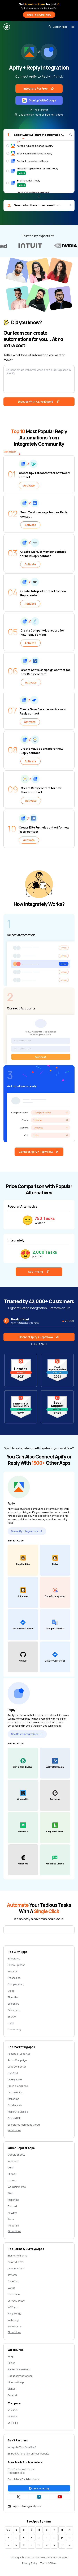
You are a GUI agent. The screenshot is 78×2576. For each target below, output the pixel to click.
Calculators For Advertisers (23, 2479)
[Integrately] (6, 27)
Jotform (12, 2275)
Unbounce (14, 2294)
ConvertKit (14, 2118)
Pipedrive (13, 1997)
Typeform (13, 2281)
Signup (12, 2388)
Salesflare (13, 2003)
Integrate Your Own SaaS (22, 2447)
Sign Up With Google (39, 100)
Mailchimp (13, 2098)
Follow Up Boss (16, 1965)
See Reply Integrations (27, 1734)
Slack (11, 2193)
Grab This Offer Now (39, 14)
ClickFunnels (15, 2105)
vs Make (12, 2416)
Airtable (12, 2212)
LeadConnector (17, 2066)
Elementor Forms (17, 2255)
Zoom (11, 2219)
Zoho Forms (14, 2326)
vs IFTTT (13, 2423)
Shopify (12, 2174)
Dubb (11, 2023)
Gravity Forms (15, 2262)
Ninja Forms (14, 2313)
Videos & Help (16, 2382)
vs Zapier (13, 2410)
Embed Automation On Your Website (28, 2453)
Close (11, 1990)
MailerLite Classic (18, 2111)
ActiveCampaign (17, 2060)
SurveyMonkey (16, 2300)
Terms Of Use (48, 2563)
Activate (29, 485)
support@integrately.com (24, 2506)
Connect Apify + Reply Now (39, 1152)
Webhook (13, 2161)
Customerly (14, 2029)
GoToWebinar (15, 2092)
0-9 (8, 2529)
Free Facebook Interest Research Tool (21, 2470)
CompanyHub (15, 1984)
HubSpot (13, 2073)
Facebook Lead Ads (19, 2053)
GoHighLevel (15, 2079)
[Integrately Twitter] (18, 2497)
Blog (10, 2356)
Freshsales (14, 1978)
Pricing (11, 2363)
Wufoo (11, 2287)
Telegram (13, 2225)
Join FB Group (39, 2488)
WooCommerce (17, 2187)
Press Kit (13, 2395)
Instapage (14, 2320)
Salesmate (14, 2010)
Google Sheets (16, 2154)
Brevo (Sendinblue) (18, 2086)
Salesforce (14, 1958)
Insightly (12, 1971)
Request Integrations (20, 2375)
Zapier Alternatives (19, 2369)
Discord (12, 2206)
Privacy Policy (29, 2563)
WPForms (13, 2307)
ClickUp (12, 2180)
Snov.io (12, 2016)
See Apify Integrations (27, 1531)
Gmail (11, 2167)
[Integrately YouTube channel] (59, 2497)
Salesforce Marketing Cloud (24, 2124)
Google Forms (16, 2268)
